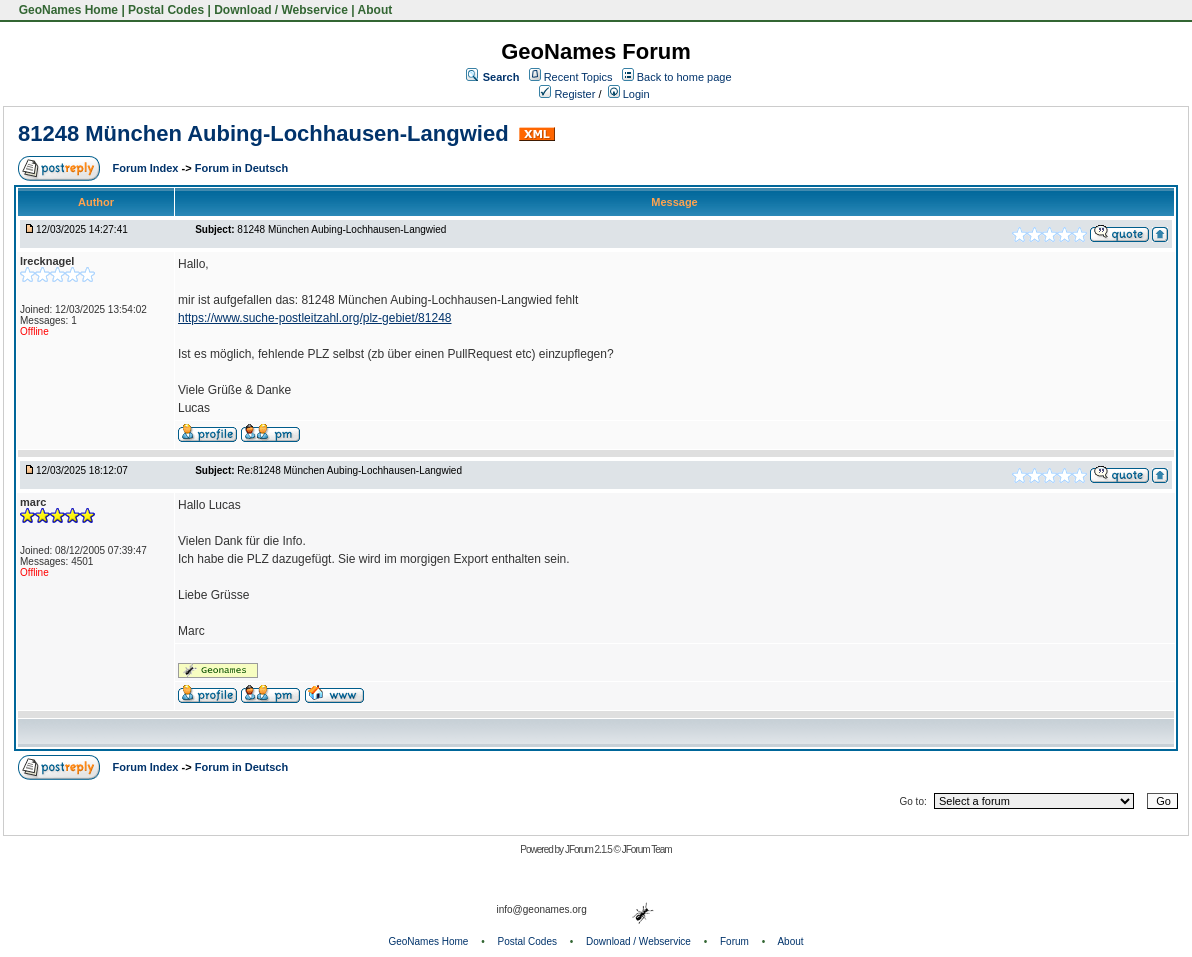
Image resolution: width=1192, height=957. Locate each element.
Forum (734, 941)
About (375, 10)
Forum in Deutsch (242, 168)
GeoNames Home (66, 10)
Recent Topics (578, 77)
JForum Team (647, 849)
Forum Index (146, 168)
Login (629, 94)
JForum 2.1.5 (589, 849)
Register (567, 94)
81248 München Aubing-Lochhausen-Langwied (266, 133)
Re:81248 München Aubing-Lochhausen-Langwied (349, 470)
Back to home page (684, 77)
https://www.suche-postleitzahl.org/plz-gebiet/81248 (315, 318)
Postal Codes (166, 10)
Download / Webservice (281, 10)
